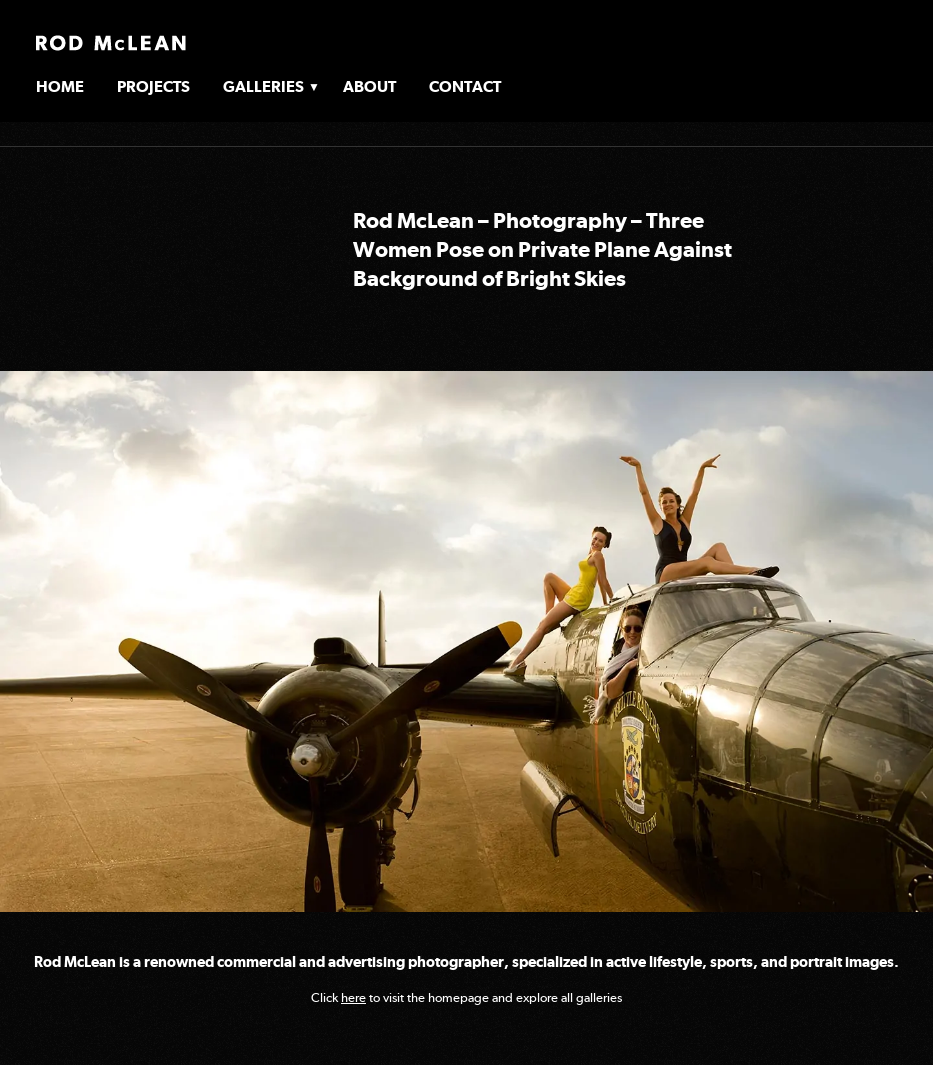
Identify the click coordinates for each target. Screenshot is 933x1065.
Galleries (263, 86)
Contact (465, 86)
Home (60, 86)
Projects (153, 86)
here (353, 997)
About (369, 86)
